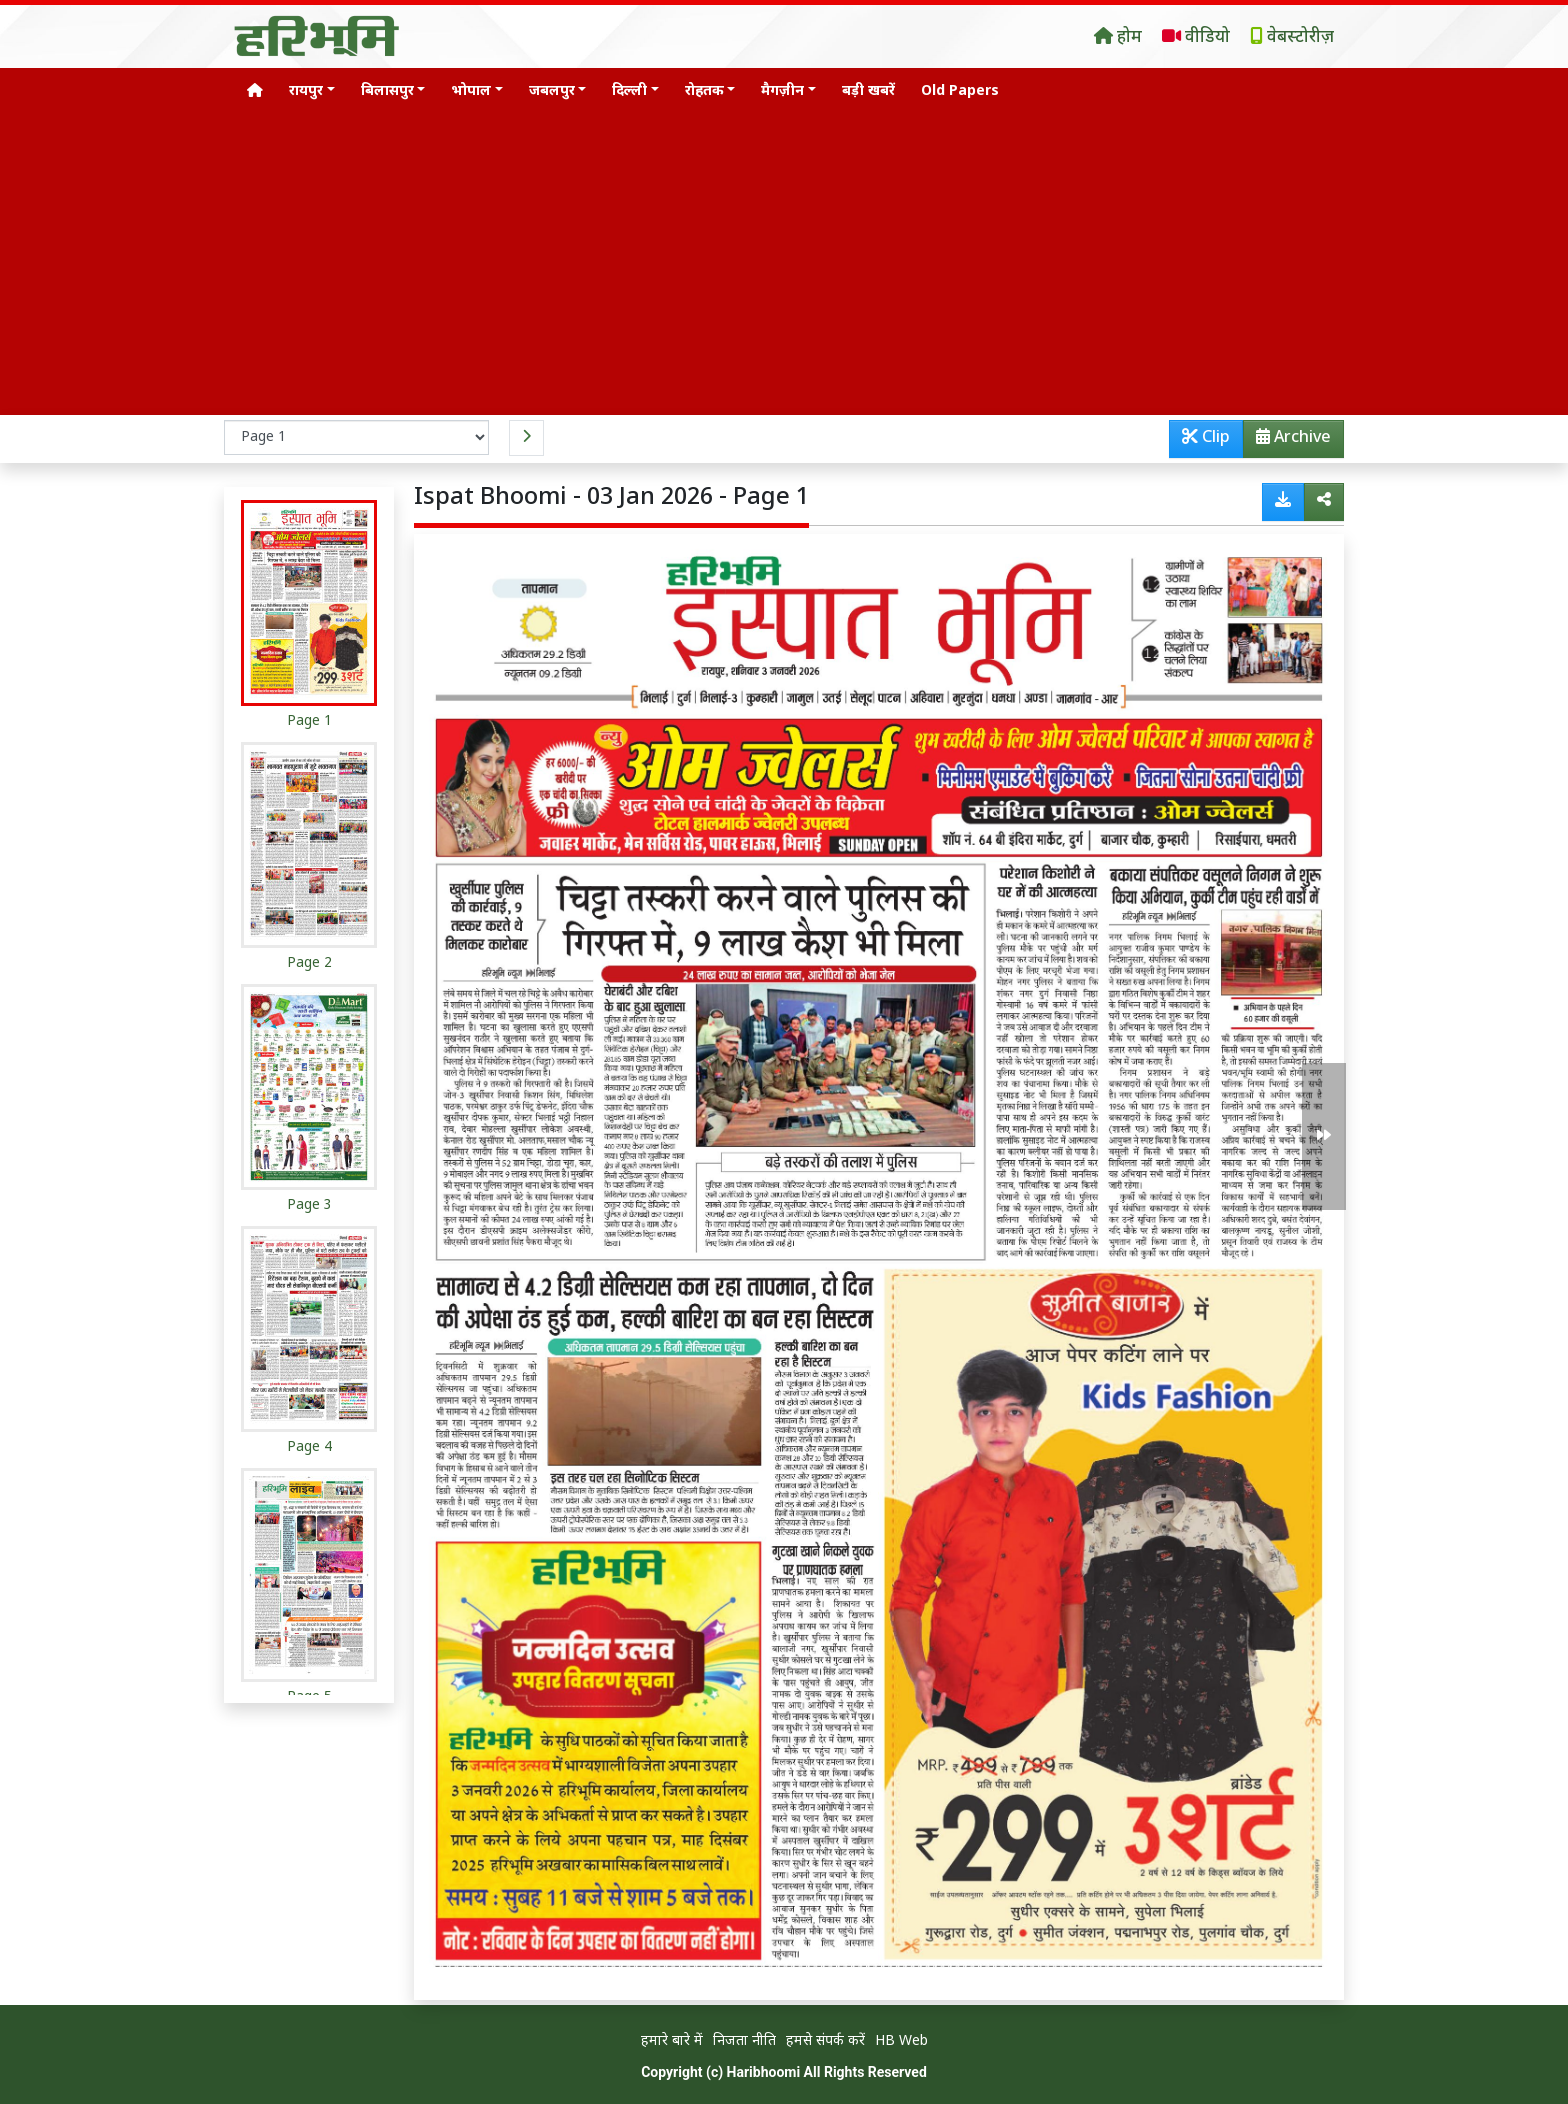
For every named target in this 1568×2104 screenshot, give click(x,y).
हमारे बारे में (672, 2041)
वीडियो (1196, 38)
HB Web (901, 2041)
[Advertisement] (784, 265)
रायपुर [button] (306, 91)
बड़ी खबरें (868, 91)
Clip (1206, 438)
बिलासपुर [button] (387, 91)
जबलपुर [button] (552, 91)
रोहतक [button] (704, 91)
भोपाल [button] (471, 91)
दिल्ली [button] (629, 91)
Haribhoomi (764, 2072)
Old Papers (960, 91)
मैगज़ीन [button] (782, 91)
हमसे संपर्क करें (825, 2041)
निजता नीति (744, 2041)
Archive (1287, 442)
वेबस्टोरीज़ (1292, 38)
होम (1118, 38)
